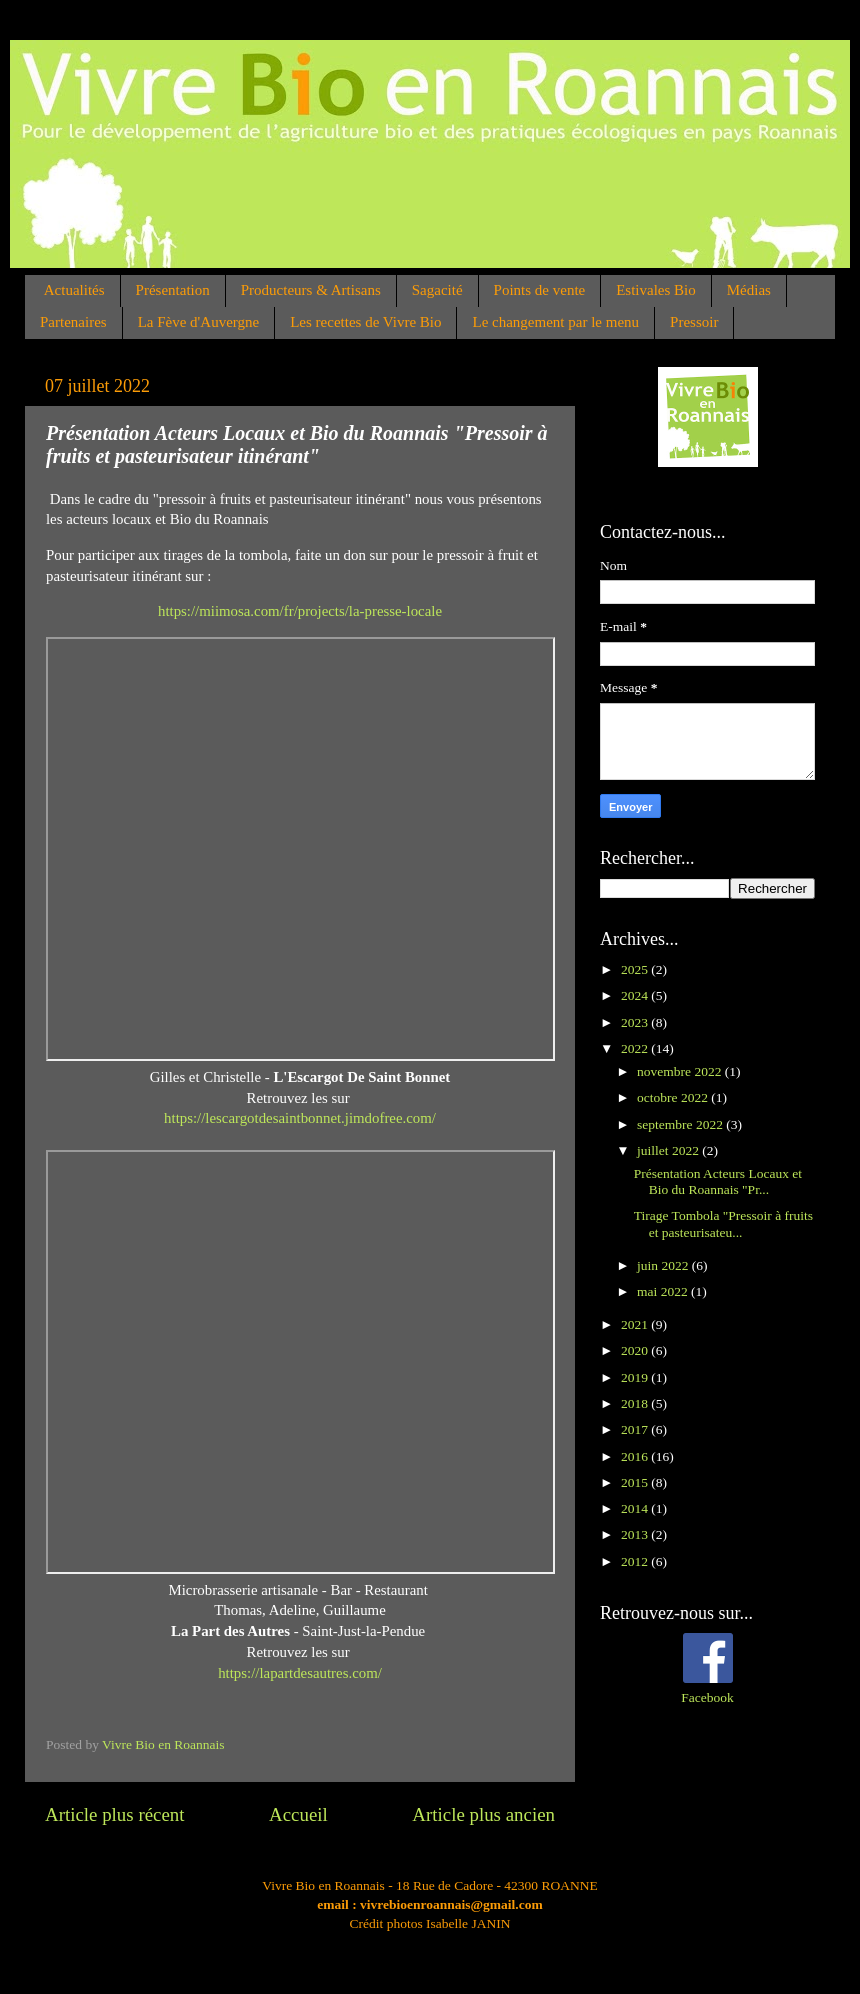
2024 (636, 995)
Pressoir (694, 322)
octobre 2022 (674, 1097)
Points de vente (540, 290)
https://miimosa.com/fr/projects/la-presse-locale (300, 611)
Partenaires (73, 322)
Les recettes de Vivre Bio (365, 322)
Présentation (173, 290)
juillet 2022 (669, 1150)
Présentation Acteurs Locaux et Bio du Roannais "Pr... (718, 1181)
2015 (636, 1482)
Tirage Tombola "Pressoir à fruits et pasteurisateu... (723, 1223)
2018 (636, 1403)
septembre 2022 (681, 1124)
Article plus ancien (483, 1814)
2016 (636, 1456)
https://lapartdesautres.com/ (300, 1673)
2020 (636, 1350)
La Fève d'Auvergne (199, 322)
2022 (636, 1048)
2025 (636, 969)
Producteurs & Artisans (311, 290)
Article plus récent (115, 1814)
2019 (636, 1377)
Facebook (707, 1697)
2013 (636, 1534)
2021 (636, 1324)
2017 (636, 1429)
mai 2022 (664, 1291)
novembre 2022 (681, 1071)
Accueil (298, 1814)
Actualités (74, 290)
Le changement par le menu (555, 322)
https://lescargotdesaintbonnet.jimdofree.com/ (300, 1118)
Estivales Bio (656, 290)
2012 (636, 1561)
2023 (636, 1022)
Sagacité (437, 290)
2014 (636, 1508)
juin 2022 (664, 1265)
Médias (749, 290)
